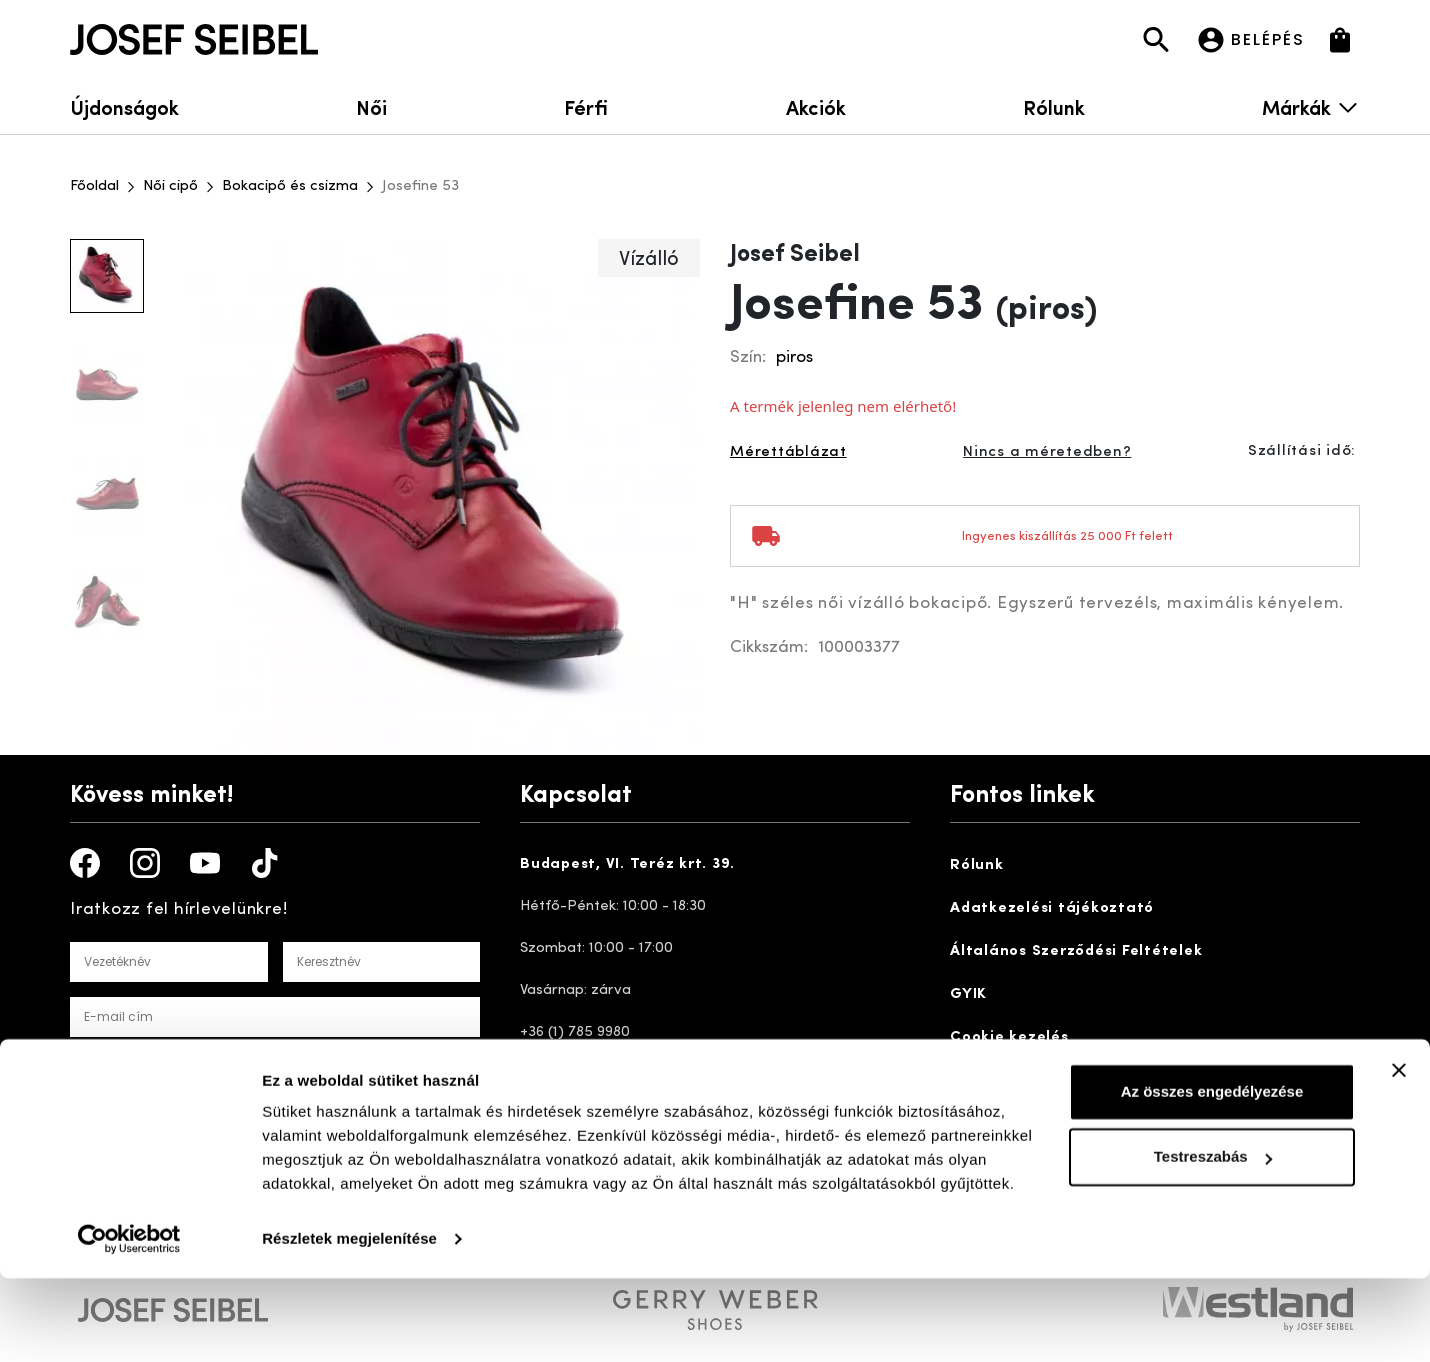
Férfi (586, 106)
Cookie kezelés (1009, 1037)
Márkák (1311, 106)
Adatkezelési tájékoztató (1052, 908)
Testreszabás (1213, 1240)
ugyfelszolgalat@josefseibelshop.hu (665, 1116)
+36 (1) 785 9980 (575, 1032)
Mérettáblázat (788, 452)
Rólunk (1054, 106)
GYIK (968, 994)
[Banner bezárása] (1399, 1154)
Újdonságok (124, 106)
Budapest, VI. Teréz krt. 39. (627, 864)
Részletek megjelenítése (349, 1322)
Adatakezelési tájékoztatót (362, 1064)
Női (371, 106)
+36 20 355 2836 (575, 1074)
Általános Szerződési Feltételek (1076, 951)
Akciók (816, 106)
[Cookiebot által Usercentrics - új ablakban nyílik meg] (129, 1323)
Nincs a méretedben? (1047, 452)
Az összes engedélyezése (1212, 1175)
